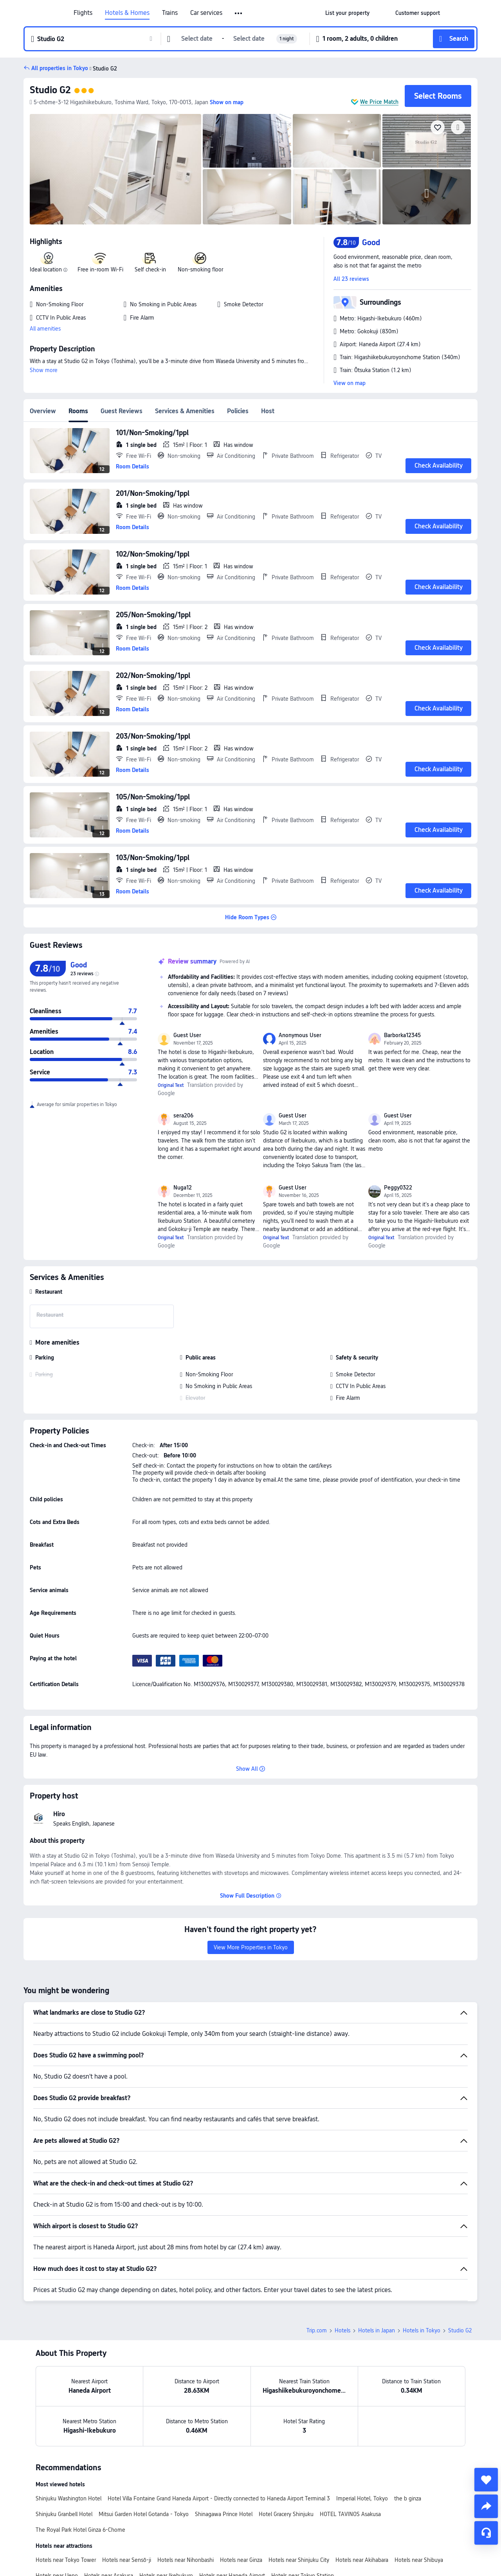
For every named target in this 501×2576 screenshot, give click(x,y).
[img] (115, 169)
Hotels (342, 2330)
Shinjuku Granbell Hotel (64, 2514)
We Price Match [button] (379, 102)
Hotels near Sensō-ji (126, 2560)
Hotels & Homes (127, 12)
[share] (486, 2506)
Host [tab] (267, 411)
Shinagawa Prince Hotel (223, 2514)
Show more (44, 370)
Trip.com (316, 2330)
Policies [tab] (238, 411)
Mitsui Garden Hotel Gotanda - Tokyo (144, 2514)
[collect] (486, 2479)
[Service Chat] (486, 2533)
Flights (83, 12)
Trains (170, 12)
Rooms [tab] (78, 411)
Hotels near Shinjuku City (299, 2560)
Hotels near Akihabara (361, 2560)
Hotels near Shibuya (419, 2560)
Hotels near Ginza (241, 2560)
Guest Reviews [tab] (121, 411)
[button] (239, 13)
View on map (349, 383)
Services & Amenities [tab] (184, 411)
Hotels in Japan (376, 2330)
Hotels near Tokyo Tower (66, 2560)
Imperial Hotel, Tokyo (362, 2498)
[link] (347, 13)
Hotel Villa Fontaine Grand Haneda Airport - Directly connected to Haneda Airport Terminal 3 (219, 2498)
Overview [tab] (43, 411)
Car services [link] (206, 12)
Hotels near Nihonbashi (185, 2560)
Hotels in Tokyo (421, 2330)
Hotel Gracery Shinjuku (286, 2514)
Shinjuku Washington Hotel (68, 2498)
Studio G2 (50, 90)
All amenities (45, 328)
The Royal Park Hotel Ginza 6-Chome (80, 2530)
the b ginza (407, 2498)
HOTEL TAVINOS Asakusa (350, 2514)
